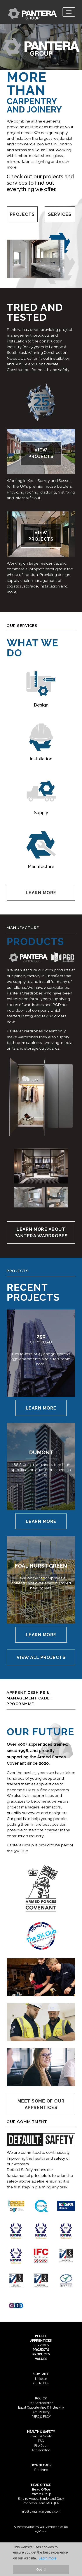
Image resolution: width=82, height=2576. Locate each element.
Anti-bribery (41, 2412)
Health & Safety (41, 2436)
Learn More (41, 1408)
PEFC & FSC (41, 2416)
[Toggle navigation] (69, 12)
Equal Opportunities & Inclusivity (41, 2407)
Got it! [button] (40, 2569)
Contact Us (41, 2383)
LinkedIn (41, 2378)
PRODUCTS (41, 2354)
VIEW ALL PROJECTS (41, 1657)
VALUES (41, 2359)
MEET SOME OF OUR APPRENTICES (41, 2104)
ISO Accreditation (41, 2403)
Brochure (41, 2470)
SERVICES (59, 214)
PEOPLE (41, 2336)
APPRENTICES (41, 2340)
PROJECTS (22, 214)
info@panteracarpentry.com (41, 2511)
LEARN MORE (41, 892)
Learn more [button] (47, 2558)
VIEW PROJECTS (40, 453)
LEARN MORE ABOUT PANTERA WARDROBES (41, 1232)
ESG (41, 2441)
